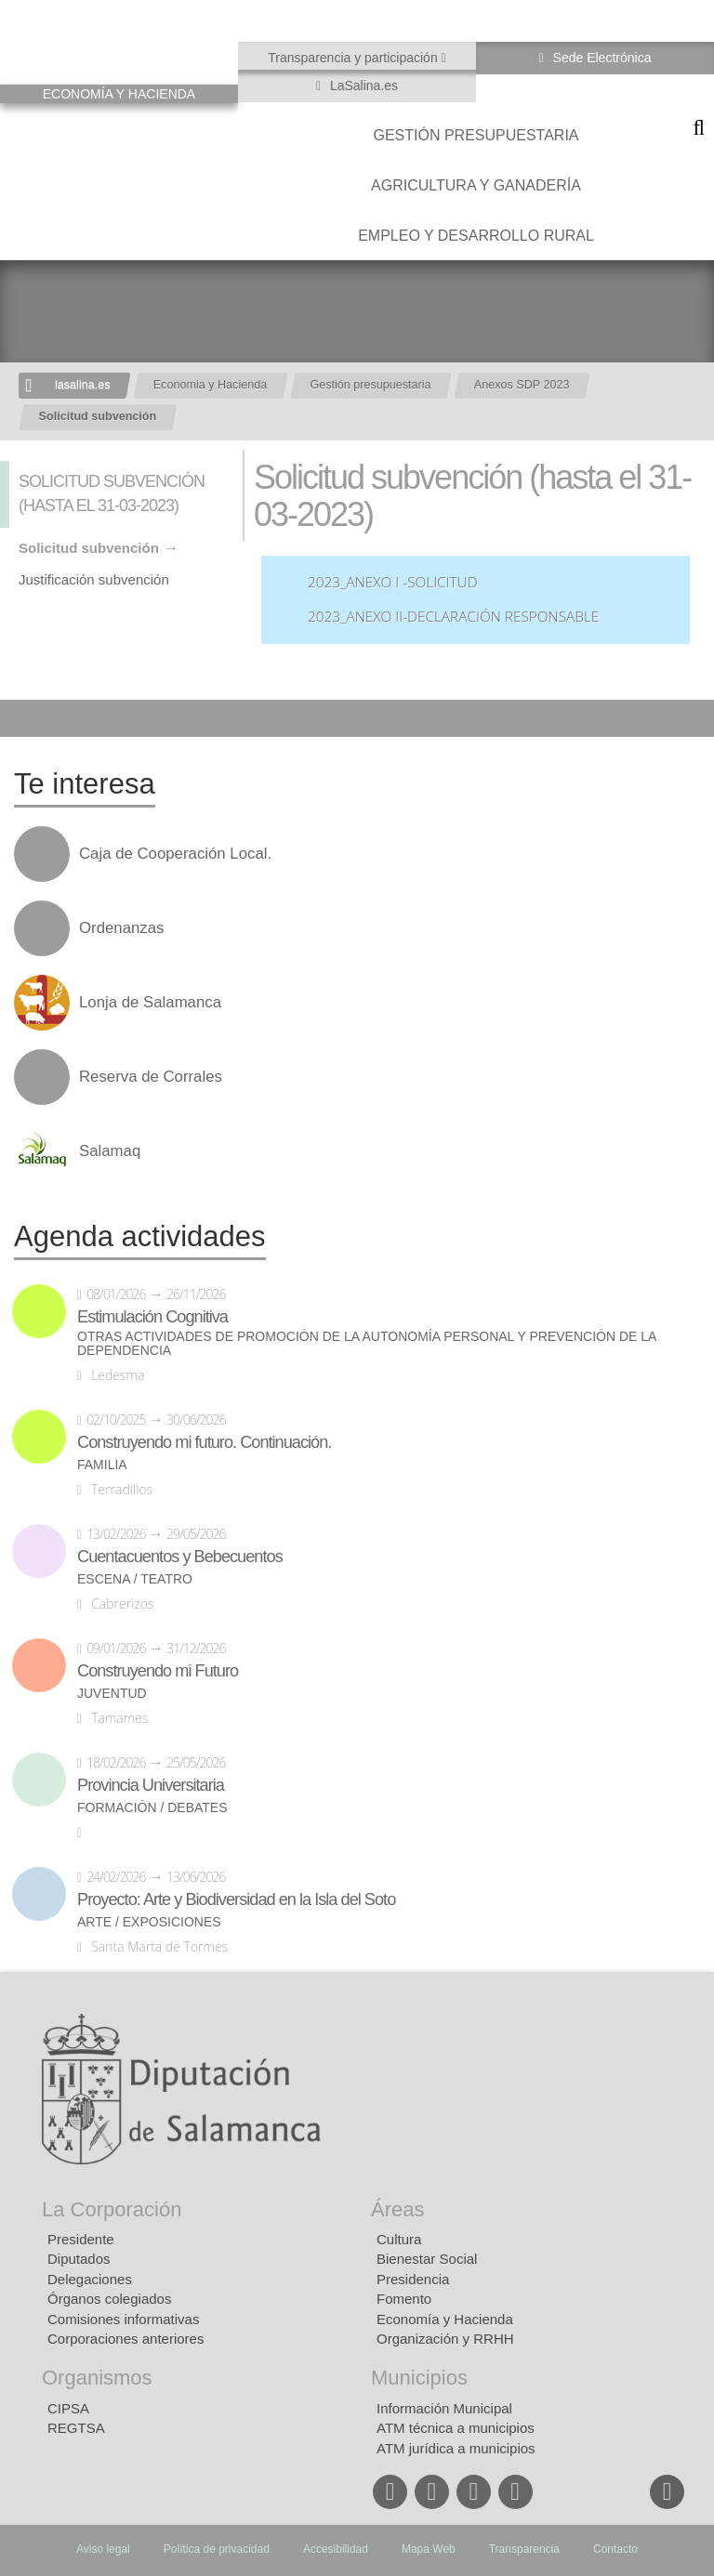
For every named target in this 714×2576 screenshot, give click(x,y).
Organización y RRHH (445, 2338)
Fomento (404, 2299)
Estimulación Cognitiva (152, 1317)
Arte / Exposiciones (149, 1922)
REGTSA (76, 2428)
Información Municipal (444, 2408)
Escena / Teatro (134, 1579)
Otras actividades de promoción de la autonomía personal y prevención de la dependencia (366, 1344)
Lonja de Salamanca (150, 1002)
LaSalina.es (362, 85)
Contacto (615, 2549)
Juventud (112, 1694)
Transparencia (524, 2549)
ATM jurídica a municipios (456, 2448)
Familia (102, 1465)
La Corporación (111, 2209)
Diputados (79, 2259)
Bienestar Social (427, 2259)
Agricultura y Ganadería (476, 185)
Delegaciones (89, 2279)
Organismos (97, 2377)
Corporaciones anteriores (125, 2338)
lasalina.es (83, 384)
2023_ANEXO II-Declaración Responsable (453, 616)
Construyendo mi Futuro (157, 1671)
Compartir (23, 718)
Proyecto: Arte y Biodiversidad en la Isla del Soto (236, 1899)
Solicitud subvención (98, 416)
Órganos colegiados (109, 2299)
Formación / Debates (152, 1808)
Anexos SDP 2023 (522, 384)
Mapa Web (429, 2549)
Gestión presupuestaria (475, 135)
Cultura (399, 2239)
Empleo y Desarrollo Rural (476, 235)
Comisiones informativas (123, 2319)
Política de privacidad (217, 2549)
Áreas (397, 2209)
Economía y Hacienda (445, 2319)
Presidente (80, 2239)
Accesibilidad (335, 2549)
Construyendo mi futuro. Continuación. (204, 1442)
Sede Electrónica (600, 57)
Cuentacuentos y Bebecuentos (180, 1556)
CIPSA (68, 2408)
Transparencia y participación (354, 57)
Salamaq (109, 1151)
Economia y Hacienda (210, 384)
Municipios (419, 2377)
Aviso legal (103, 2549)
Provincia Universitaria (150, 1785)
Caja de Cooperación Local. (175, 854)
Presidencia (413, 2279)
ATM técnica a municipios (456, 2428)
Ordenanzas (121, 928)
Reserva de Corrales (150, 1077)
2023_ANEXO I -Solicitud (393, 582)
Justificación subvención (94, 579)
